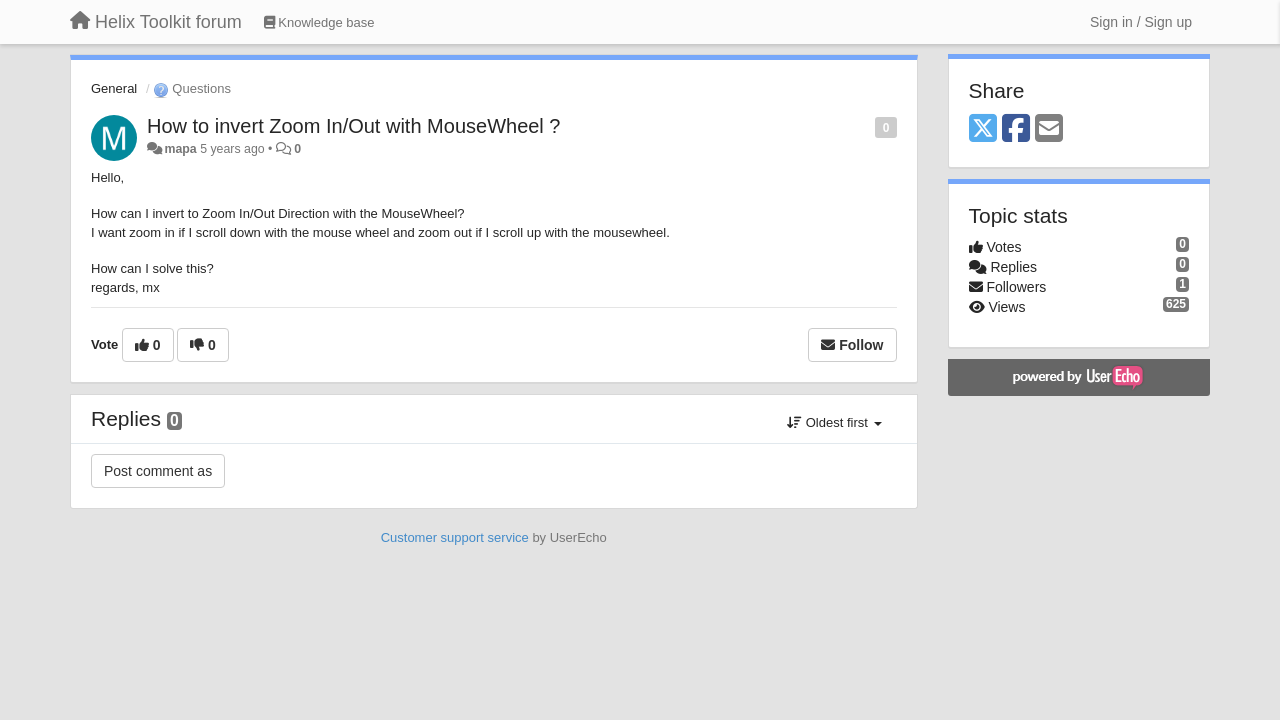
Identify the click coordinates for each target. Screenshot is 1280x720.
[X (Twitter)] (983, 129)
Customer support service (455, 537)
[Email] (1049, 129)
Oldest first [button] (834, 422)
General (114, 88)
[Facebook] (1016, 129)
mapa (180, 149)
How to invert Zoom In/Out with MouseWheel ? (354, 126)
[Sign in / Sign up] (1141, 22)
